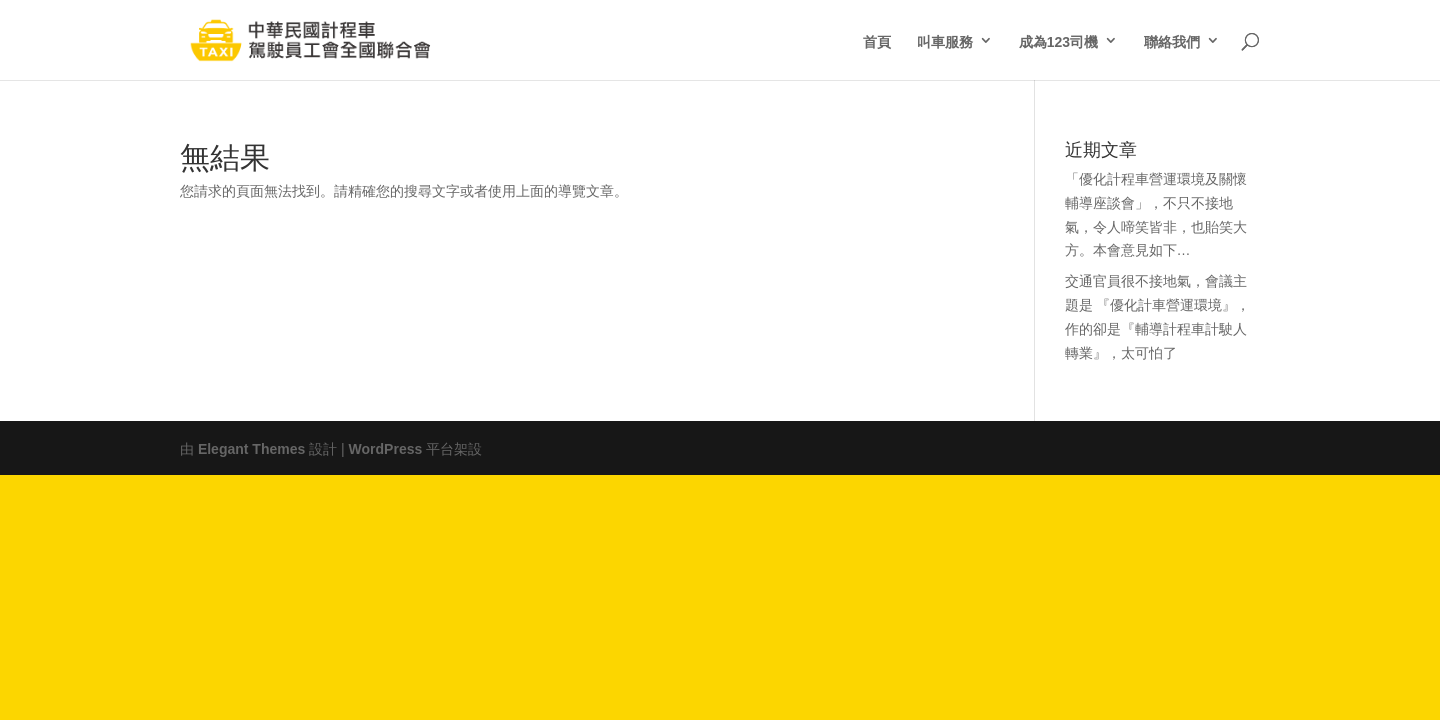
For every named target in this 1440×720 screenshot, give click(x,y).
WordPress (386, 447)
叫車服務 (945, 40)
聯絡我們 (1172, 40)
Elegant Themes (251, 447)
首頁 (877, 40)
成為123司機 (1058, 40)
